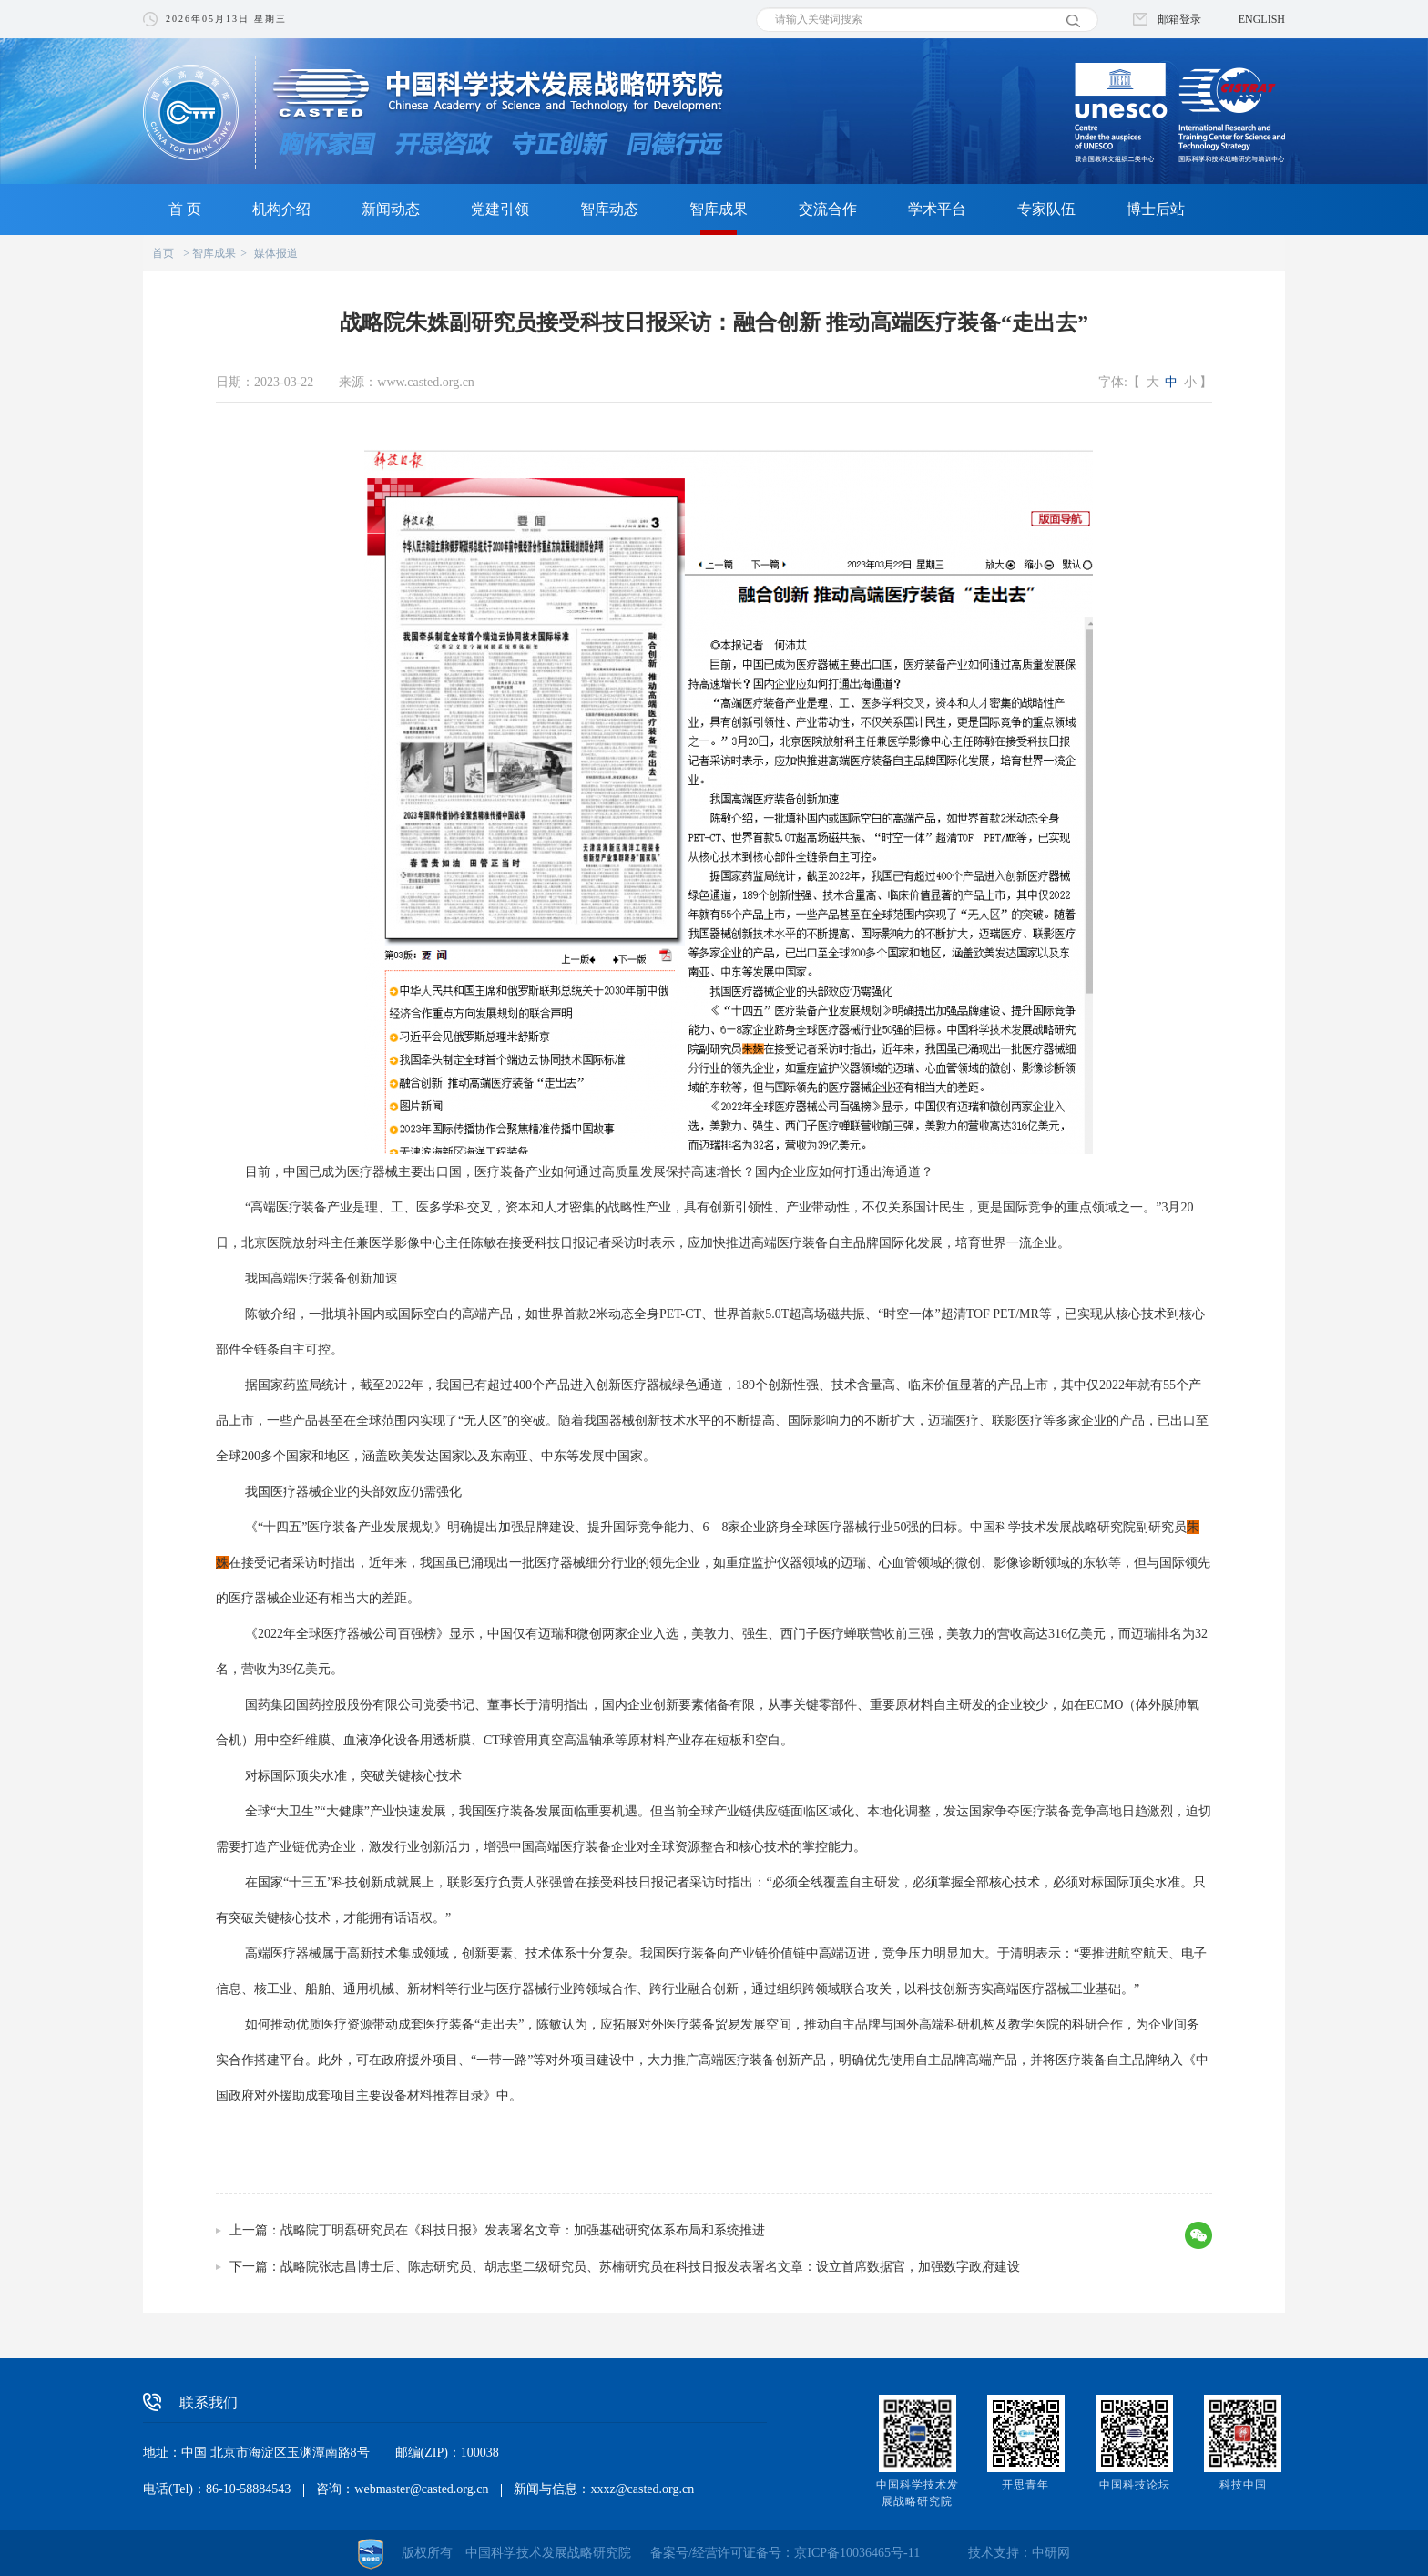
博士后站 (1156, 209)
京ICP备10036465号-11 (857, 2553)
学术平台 (937, 209)
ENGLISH (1262, 19)
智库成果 (718, 209)
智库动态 (609, 209)
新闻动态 (391, 209)
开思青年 (1025, 2485)
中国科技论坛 (1134, 2485)
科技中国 (1243, 2485)
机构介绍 (281, 209)
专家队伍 (1046, 209)
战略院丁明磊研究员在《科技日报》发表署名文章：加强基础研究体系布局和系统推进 (522, 2230)
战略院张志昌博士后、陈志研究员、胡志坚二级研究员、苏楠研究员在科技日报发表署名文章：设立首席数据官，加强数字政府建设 (650, 2267)
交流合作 (828, 209)
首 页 (184, 209)
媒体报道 (276, 253)
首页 (163, 253)
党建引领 (500, 209)
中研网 (1051, 2553)
